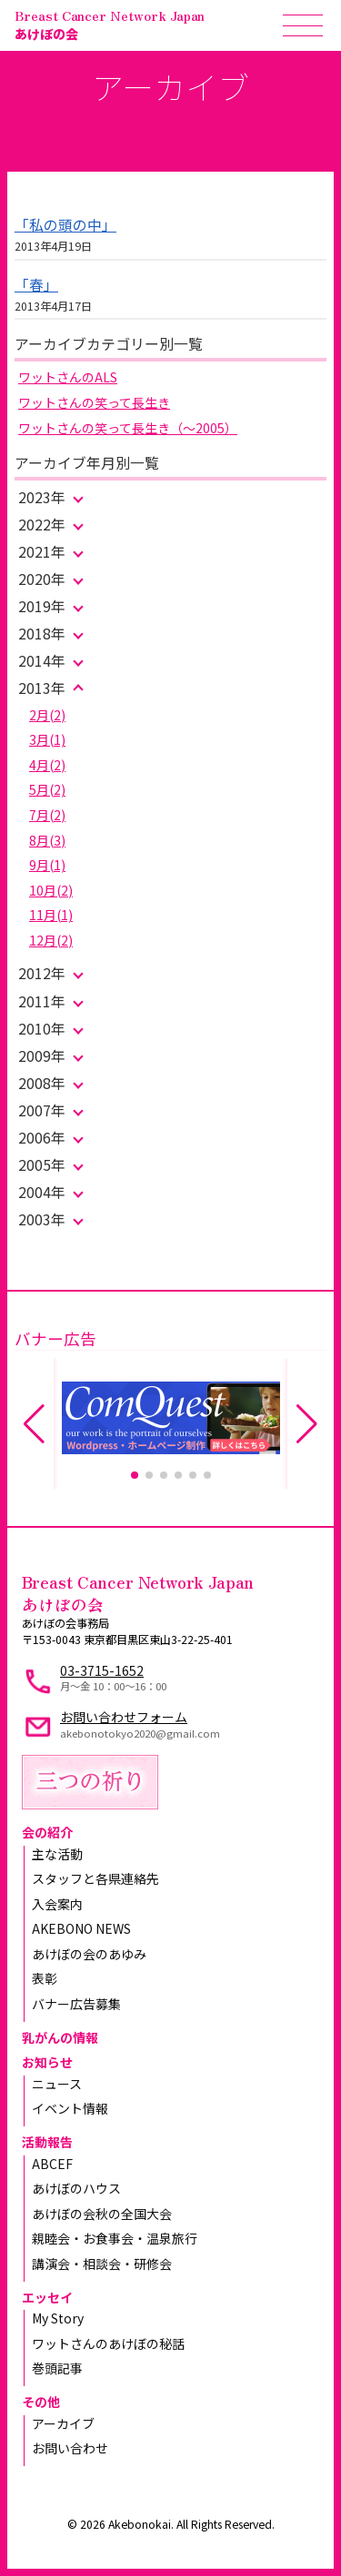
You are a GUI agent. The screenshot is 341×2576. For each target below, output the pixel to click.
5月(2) (47, 789)
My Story (58, 2318)
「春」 (36, 284)
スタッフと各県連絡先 (95, 1878)
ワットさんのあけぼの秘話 (108, 2343)
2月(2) (47, 715)
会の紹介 (47, 1832)
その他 (41, 2402)
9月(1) (47, 865)
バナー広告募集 (76, 2004)
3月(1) (47, 739)
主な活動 (57, 1854)
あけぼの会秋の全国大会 (102, 2213)
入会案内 (57, 1904)
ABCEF (52, 2164)
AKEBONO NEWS (81, 1928)
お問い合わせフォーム (123, 1717)
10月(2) (51, 890)
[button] (134, 1475)
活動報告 (47, 2142)
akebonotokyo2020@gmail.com (140, 1733)
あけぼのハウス (76, 2188)
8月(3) (47, 840)
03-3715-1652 (102, 1670)
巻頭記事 (57, 2368)
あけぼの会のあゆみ (89, 1954)
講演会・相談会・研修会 (102, 2263)
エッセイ (47, 2297)
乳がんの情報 (60, 2037)
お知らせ (47, 2062)
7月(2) (47, 815)
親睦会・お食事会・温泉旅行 (114, 2238)
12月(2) (51, 940)
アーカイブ (63, 2423)
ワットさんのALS (67, 377)
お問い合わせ (70, 2448)
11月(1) (51, 915)
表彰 (44, 1978)
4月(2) (47, 765)
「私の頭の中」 (65, 224)
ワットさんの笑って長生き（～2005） (127, 428)
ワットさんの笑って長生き (94, 402)
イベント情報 (70, 2108)
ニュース (57, 2084)
